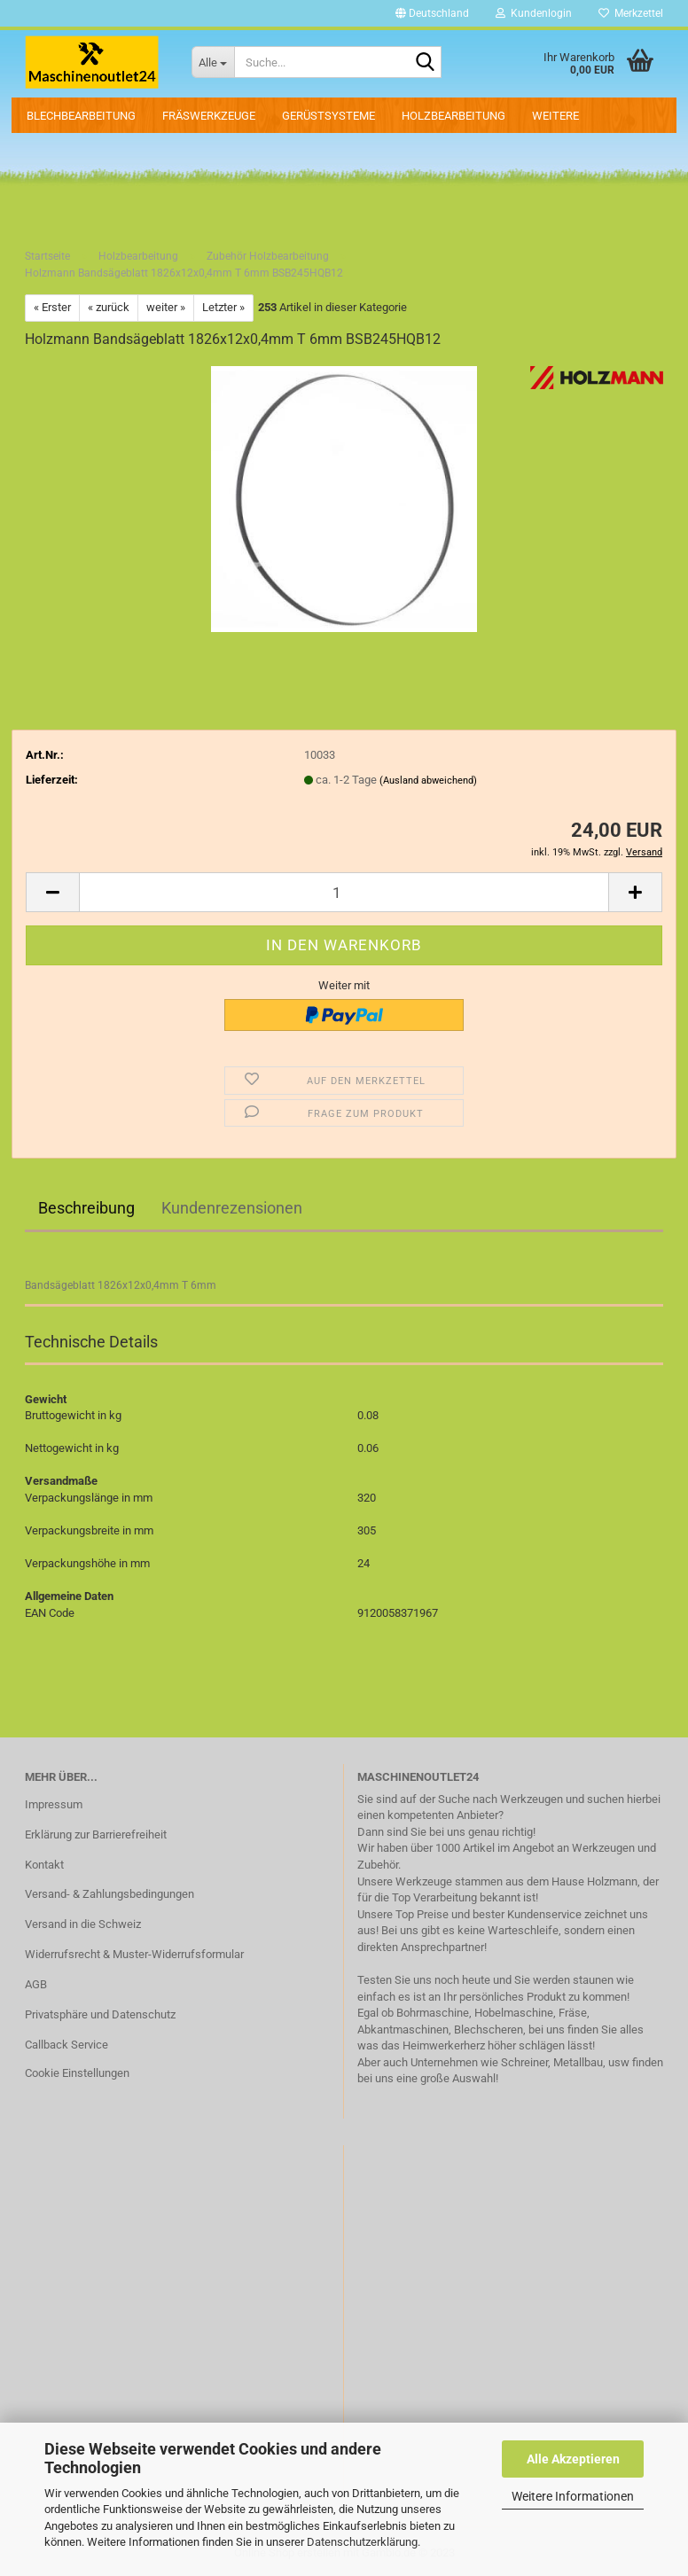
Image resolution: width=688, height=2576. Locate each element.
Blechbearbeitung (81, 115)
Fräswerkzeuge (208, 115)
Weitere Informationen (573, 2496)
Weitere (555, 115)
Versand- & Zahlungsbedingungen (109, 1894)
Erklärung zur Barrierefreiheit (96, 1834)
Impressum (53, 1804)
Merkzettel (630, 13)
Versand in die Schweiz (83, 1924)
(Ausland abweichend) (428, 780)
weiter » (165, 307)
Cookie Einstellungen (77, 2073)
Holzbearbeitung (453, 115)
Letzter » (223, 307)
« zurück (108, 307)
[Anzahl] (344, 892)
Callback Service (66, 2044)
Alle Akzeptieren (573, 2459)
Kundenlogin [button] (534, 13)
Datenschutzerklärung (362, 2542)
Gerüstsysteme (328, 115)
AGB (36, 1984)
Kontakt (44, 1864)
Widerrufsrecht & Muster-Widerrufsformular (134, 1954)
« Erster (52, 307)
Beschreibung (86, 1207)
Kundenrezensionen (231, 1207)
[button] (432, 13)
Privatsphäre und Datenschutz (100, 2014)
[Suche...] (213, 62)
